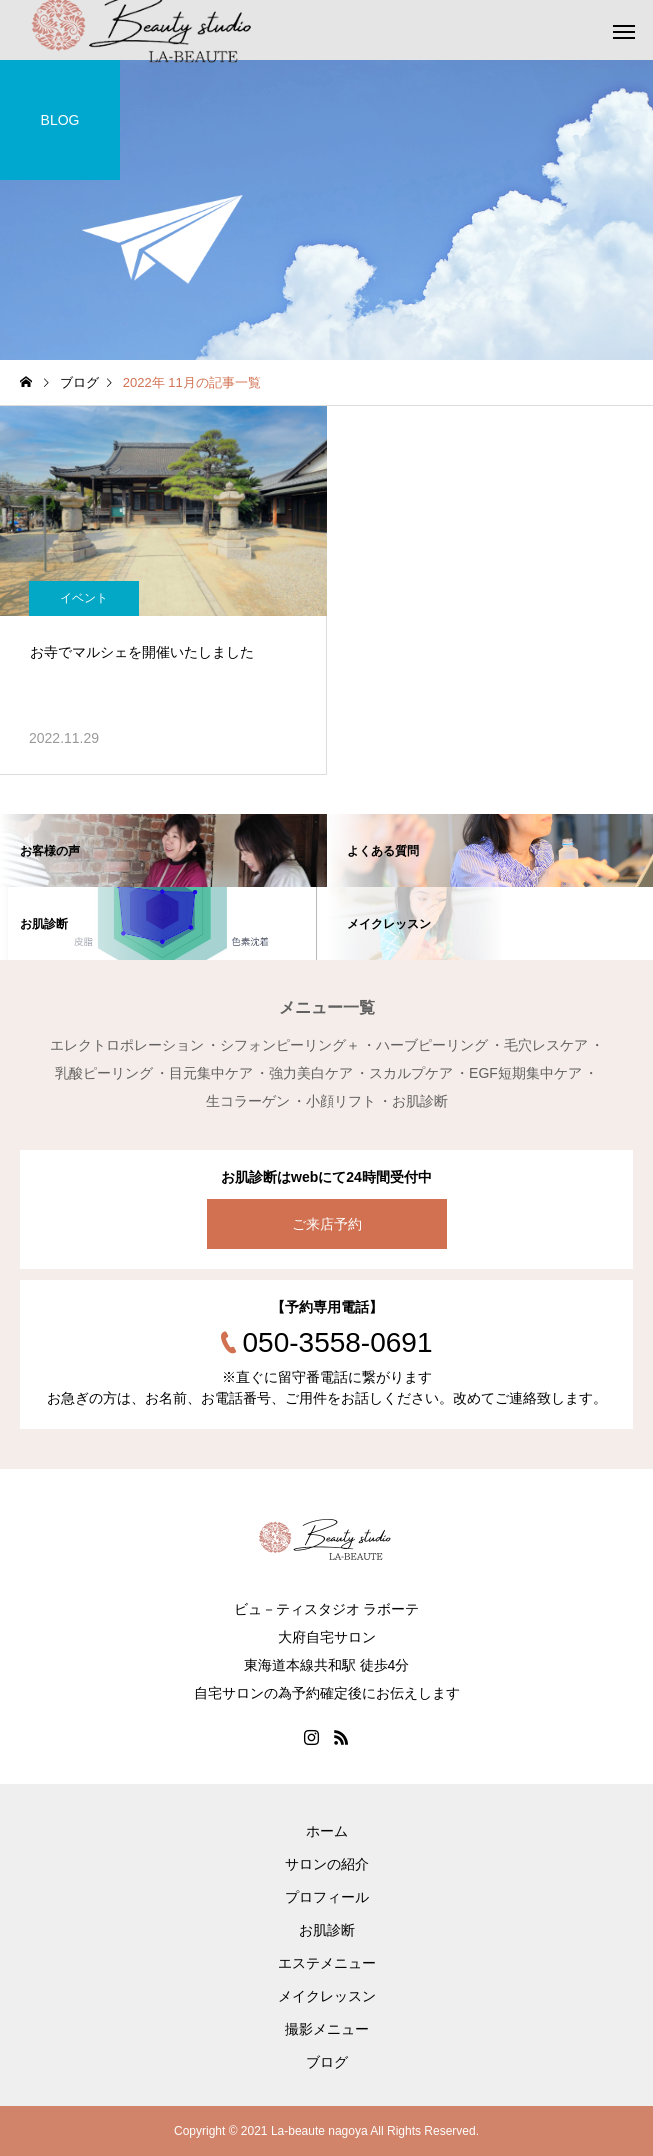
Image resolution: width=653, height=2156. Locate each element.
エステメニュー (327, 1963)
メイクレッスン (327, 1996)
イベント (84, 598)
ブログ (327, 2062)
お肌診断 (327, 1930)
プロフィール (327, 1897)
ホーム (327, 1831)
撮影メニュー (327, 2029)
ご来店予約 (327, 1224)
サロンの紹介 (327, 1864)
